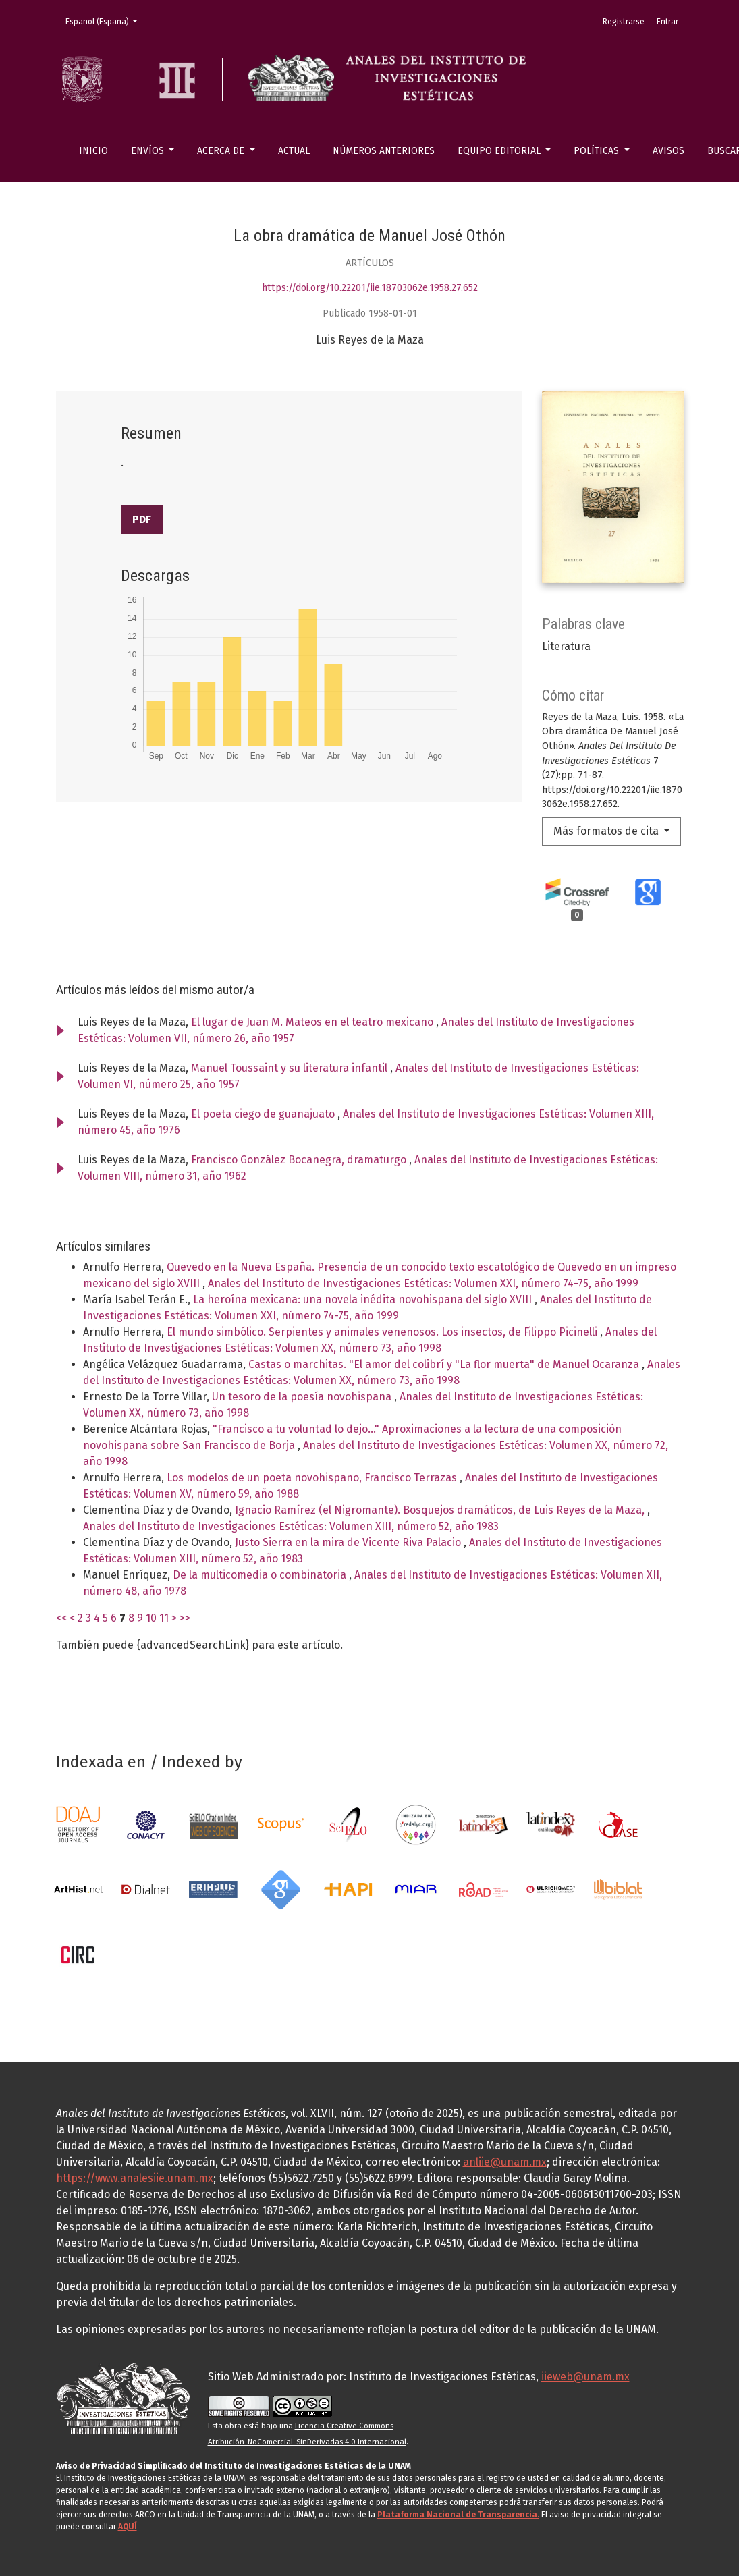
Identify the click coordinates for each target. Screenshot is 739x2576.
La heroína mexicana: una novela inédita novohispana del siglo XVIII (364, 1299)
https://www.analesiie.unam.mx (134, 2178)
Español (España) (105, 20)
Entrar (667, 21)
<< (61, 1618)
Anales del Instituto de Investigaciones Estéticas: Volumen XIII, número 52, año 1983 (291, 1526)
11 (164, 1618)
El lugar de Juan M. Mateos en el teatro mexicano (313, 1022)
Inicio (93, 151)
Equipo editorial (500, 151)
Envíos (149, 151)
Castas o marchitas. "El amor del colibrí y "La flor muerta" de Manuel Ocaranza (445, 1364)
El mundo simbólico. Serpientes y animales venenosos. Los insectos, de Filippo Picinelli (383, 1331)
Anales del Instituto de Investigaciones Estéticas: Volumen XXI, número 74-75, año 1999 (423, 1283)
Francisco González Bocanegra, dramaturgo (300, 1159)
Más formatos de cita (607, 831)
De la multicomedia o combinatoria (261, 1574)
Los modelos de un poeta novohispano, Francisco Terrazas (313, 1477)
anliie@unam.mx (505, 2162)
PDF (141, 519)
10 (151, 1618)
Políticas (598, 151)
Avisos (668, 151)
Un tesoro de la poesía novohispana (303, 1396)
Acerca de (222, 151)
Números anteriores (384, 151)
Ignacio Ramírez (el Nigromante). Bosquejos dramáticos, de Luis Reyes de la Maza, (441, 1510)
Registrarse (624, 21)
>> (185, 1618)
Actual (294, 151)
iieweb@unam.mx (585, 2376)
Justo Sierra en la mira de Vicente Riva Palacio (349, 1542)
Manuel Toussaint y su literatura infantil (290, 1068)
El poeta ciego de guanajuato (264, 1113)
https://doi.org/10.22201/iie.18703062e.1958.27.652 (370, 288)
